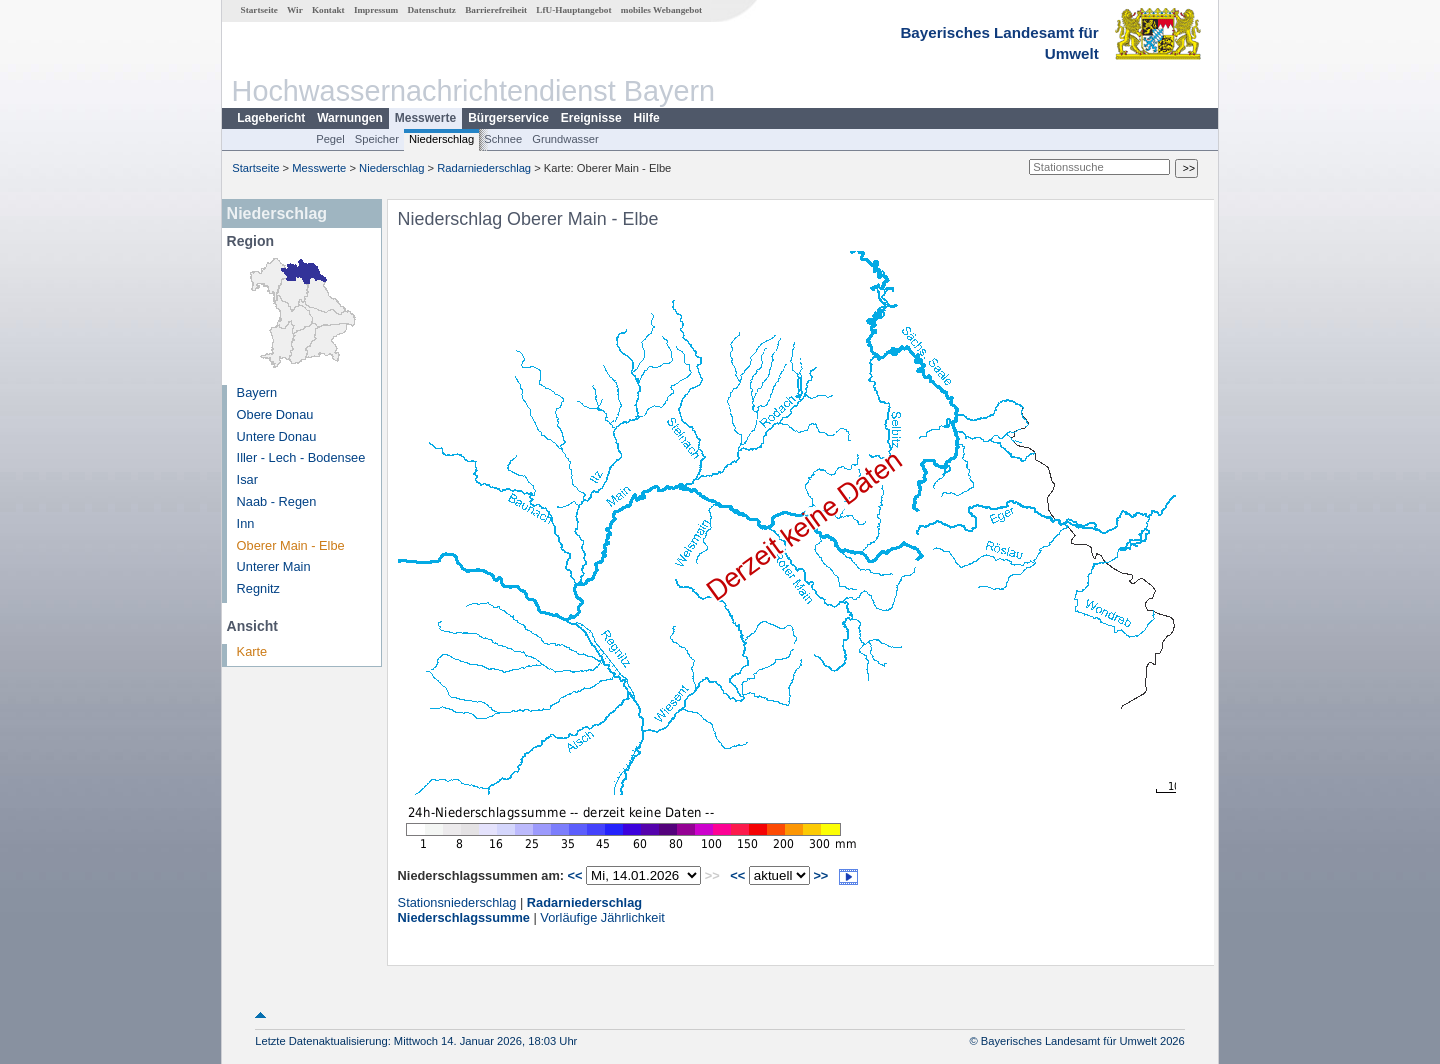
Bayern (257, 392)
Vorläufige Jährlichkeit (602, 917)
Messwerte (425, 118)
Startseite (259, 10)
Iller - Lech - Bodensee (301, 457)
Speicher (377, 139)
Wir (295, 10)
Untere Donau (277, 436)
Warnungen (350, 118)
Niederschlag (441, 139)
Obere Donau (275, 414)
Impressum (376, 10)
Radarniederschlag (484, 168)
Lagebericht (271, 118)
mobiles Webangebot (661, 10)
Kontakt (328, 10)
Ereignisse (591, 118)
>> (820, 875)
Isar (247, 479)
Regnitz (258, 588)
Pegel (330, 139)
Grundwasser (565, 139)
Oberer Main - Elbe (291, 545)
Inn (246, 523)
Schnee (503, 139)
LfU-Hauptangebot (573, 10)
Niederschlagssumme (464, 917)
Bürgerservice (508, 118)
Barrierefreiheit (496, 10)
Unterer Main (274, 566)
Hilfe (647, 118)
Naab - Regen (277, 501)
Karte (252, 651)
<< (575, 875)
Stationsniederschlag (457, 902)
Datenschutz (431, 10)
